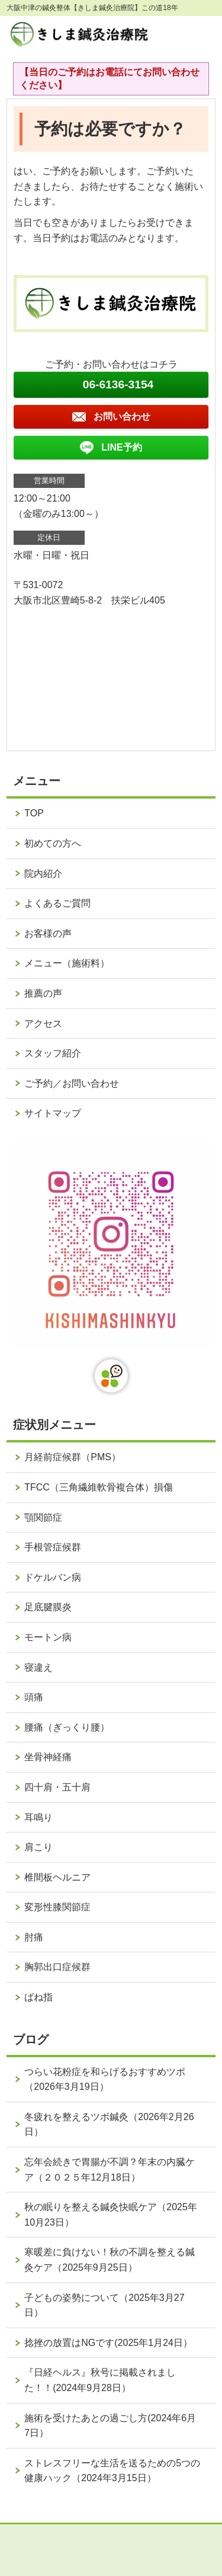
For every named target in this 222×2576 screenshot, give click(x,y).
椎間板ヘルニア (57, 1877)
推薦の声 (43, 993)
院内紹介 (43, 874)
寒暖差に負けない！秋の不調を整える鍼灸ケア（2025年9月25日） (109, 2259)
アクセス (43, 1024)
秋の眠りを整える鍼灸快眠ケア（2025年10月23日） (110, 2214)
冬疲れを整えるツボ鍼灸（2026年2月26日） (109, 2124)
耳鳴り (38, 1817)
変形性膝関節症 (57, 1907)
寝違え (38, 1667)
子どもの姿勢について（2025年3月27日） (104, 2305)
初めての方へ (52, 843)
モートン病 (48, 1637)
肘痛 (33, 1937)
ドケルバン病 (52, 1577)
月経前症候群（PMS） (72, 1457)
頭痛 (33, 1697)
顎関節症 (43, 1517)
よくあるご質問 (57, 903)
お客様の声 (48, 933)
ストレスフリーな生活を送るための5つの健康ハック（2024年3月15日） (112, 2471)
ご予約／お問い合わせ (71, 1083)
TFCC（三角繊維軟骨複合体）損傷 (98, 1487)
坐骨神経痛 (48, 1757)
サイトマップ (52, 1113)
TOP (34, 813)
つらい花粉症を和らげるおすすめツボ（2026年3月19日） (104, 2079)
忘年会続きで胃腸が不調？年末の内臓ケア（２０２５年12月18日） (109, 2169)
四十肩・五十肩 (57, 1787)
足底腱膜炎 (48, 1607)
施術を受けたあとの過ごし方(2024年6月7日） (110, 2425)
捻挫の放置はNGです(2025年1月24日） (108, 2343)
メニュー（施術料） (67, 963)
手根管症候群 (52, 1547)
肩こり (38, 1847)
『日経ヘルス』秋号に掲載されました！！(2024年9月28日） (100, 2380)
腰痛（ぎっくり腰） (67, 1727)
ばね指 (38, 1997)
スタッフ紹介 (52, 1053)
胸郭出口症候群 (57, 1967)
